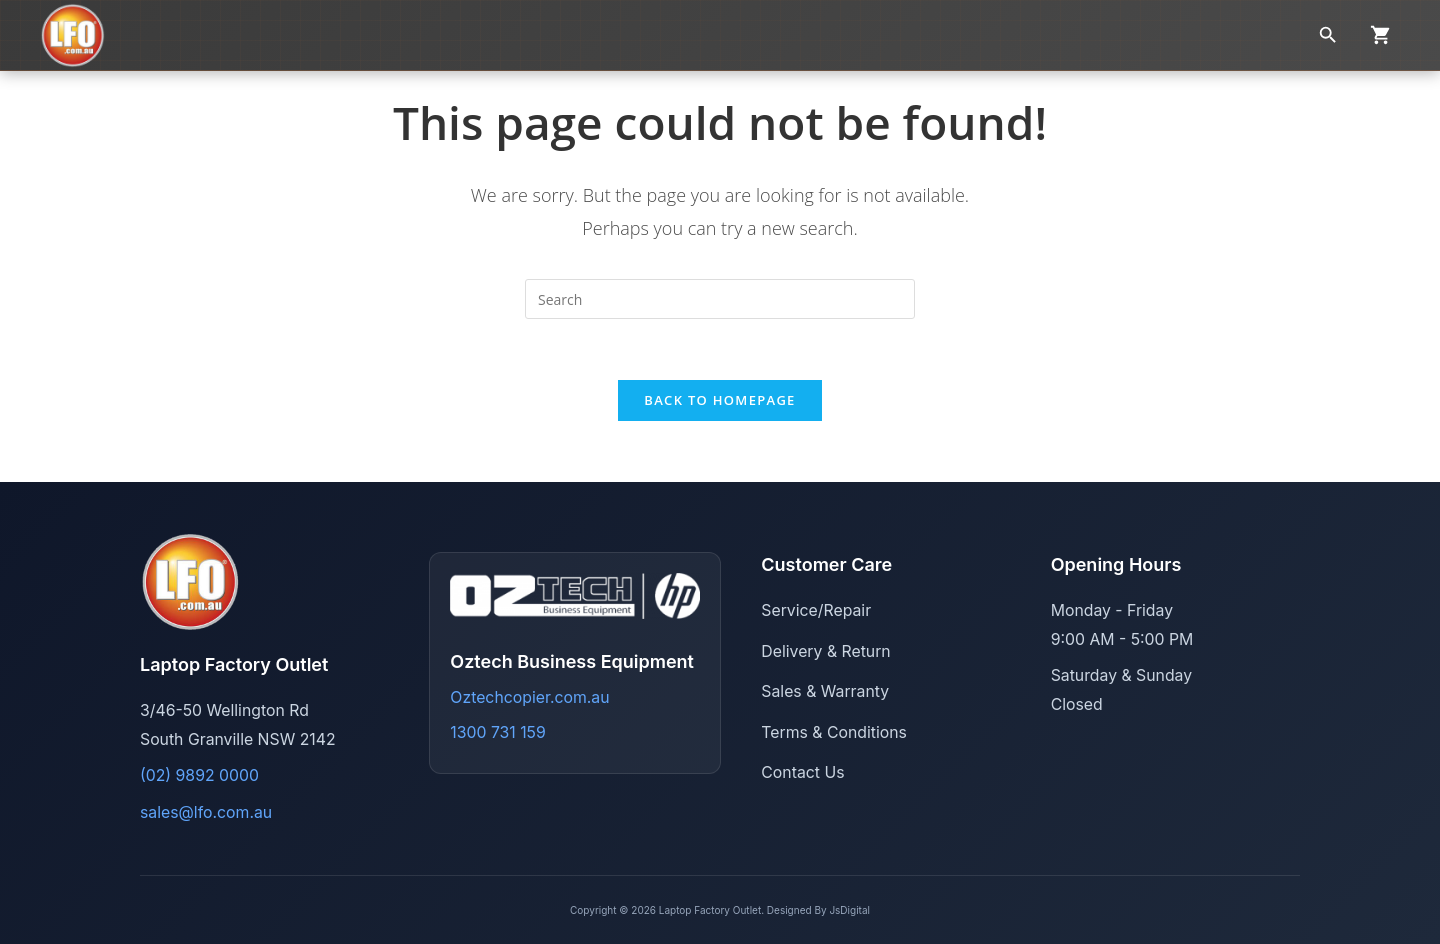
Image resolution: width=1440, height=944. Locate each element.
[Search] (1328, 35)
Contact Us (802, 772)
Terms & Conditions (834, 732)
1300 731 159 (497, 732)
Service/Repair (816, 610)
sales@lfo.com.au (206, 812)
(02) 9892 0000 (199, 775)
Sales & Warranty (825, 691)
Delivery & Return (825, 651)
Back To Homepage (719, 400)
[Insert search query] (720, 299)
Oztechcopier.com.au (529, 697)
